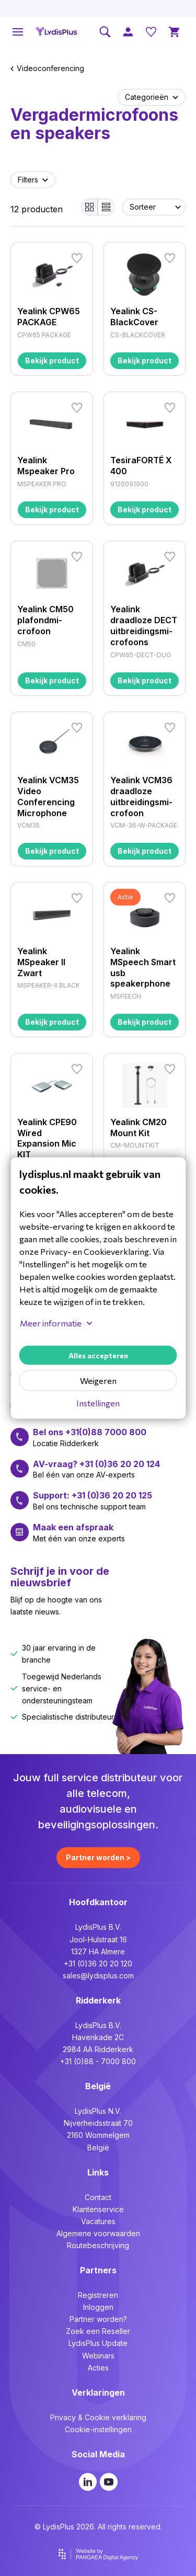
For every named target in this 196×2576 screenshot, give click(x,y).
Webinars (98, 2355)
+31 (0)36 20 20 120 (98, 1963)
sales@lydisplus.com (98, 1975)
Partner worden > (98, 1857)
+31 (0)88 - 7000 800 (98, 2061)
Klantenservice (98, 2209)
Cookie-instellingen (98, 2429)
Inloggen (98, 2307)
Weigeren (98, 1381)
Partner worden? (98, 2319)
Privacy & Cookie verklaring (98, 2417)
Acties (98, 2367)
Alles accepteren (98, 1355)
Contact (98, 2197)
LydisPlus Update (98, 2343)
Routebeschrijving (98, 2245)
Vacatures (98, 2221)
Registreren (98, 2295)
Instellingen (98, 1403)
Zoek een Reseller (98, 2331)
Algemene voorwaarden (98, 2233)
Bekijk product (52, 360)
